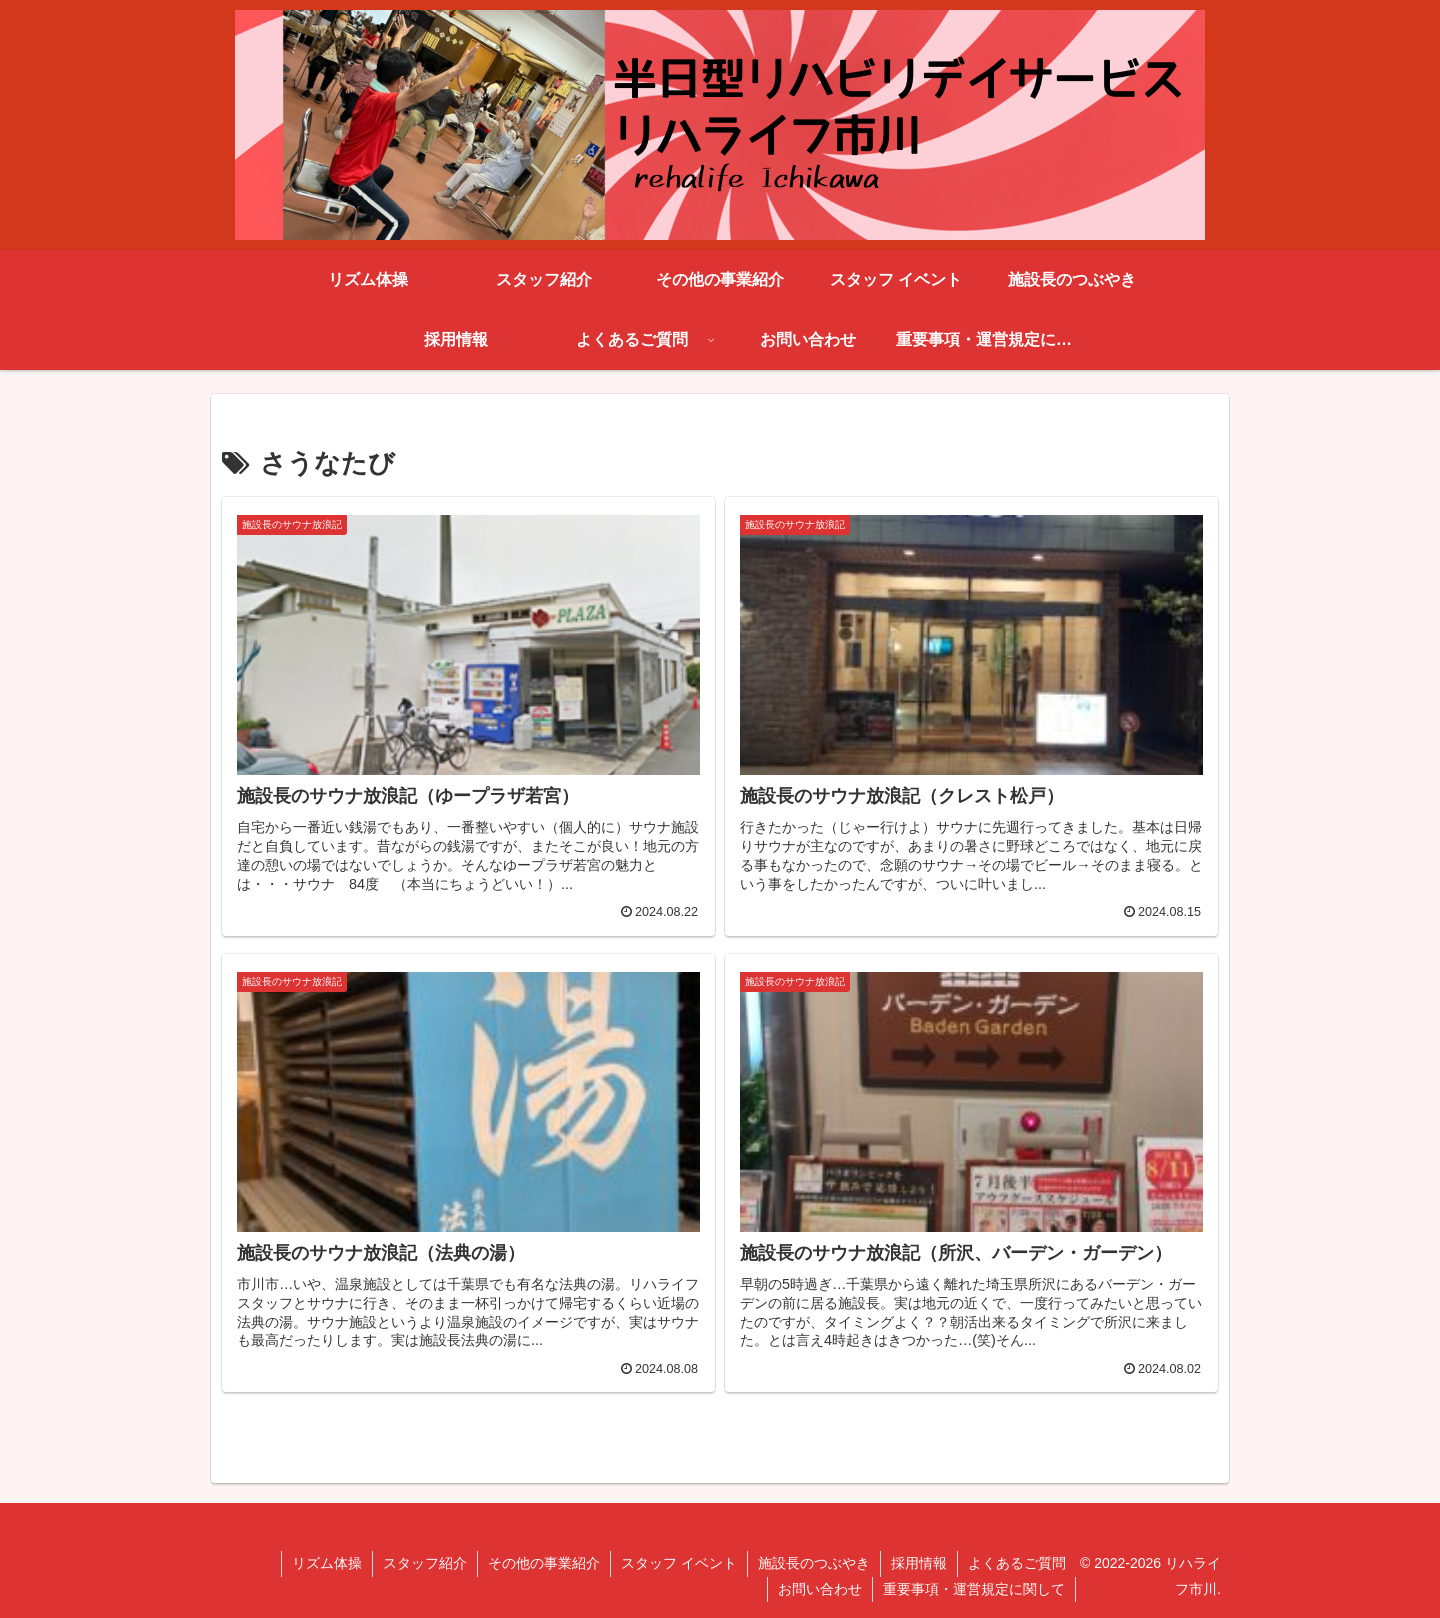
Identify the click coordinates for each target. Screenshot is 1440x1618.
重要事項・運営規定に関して (974, 1589)
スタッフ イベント (679, 1563)
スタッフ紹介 (425, 1563)
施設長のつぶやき (814, 1563)
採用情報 (919, 1563)
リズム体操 (327, 1563)
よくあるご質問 (1017, 1563)
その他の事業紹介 (544, 1563)
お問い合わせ (820, 1589)
